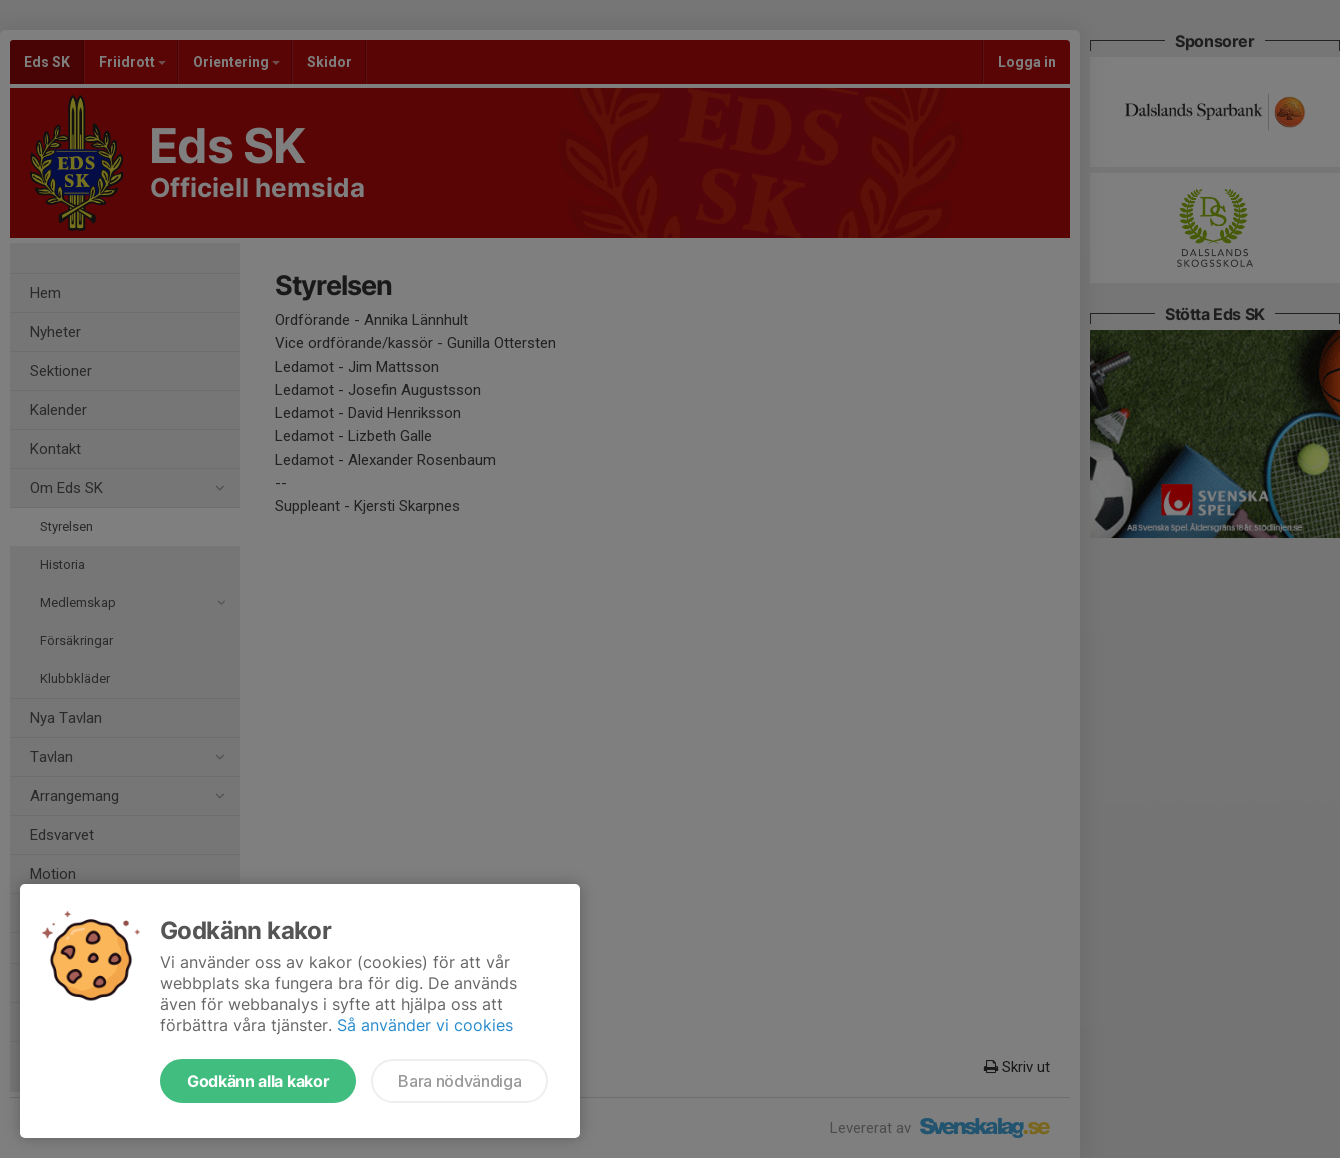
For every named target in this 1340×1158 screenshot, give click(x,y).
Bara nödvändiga (459, 1081)
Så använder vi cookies (425, 1025)
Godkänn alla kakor (258, 1081)
